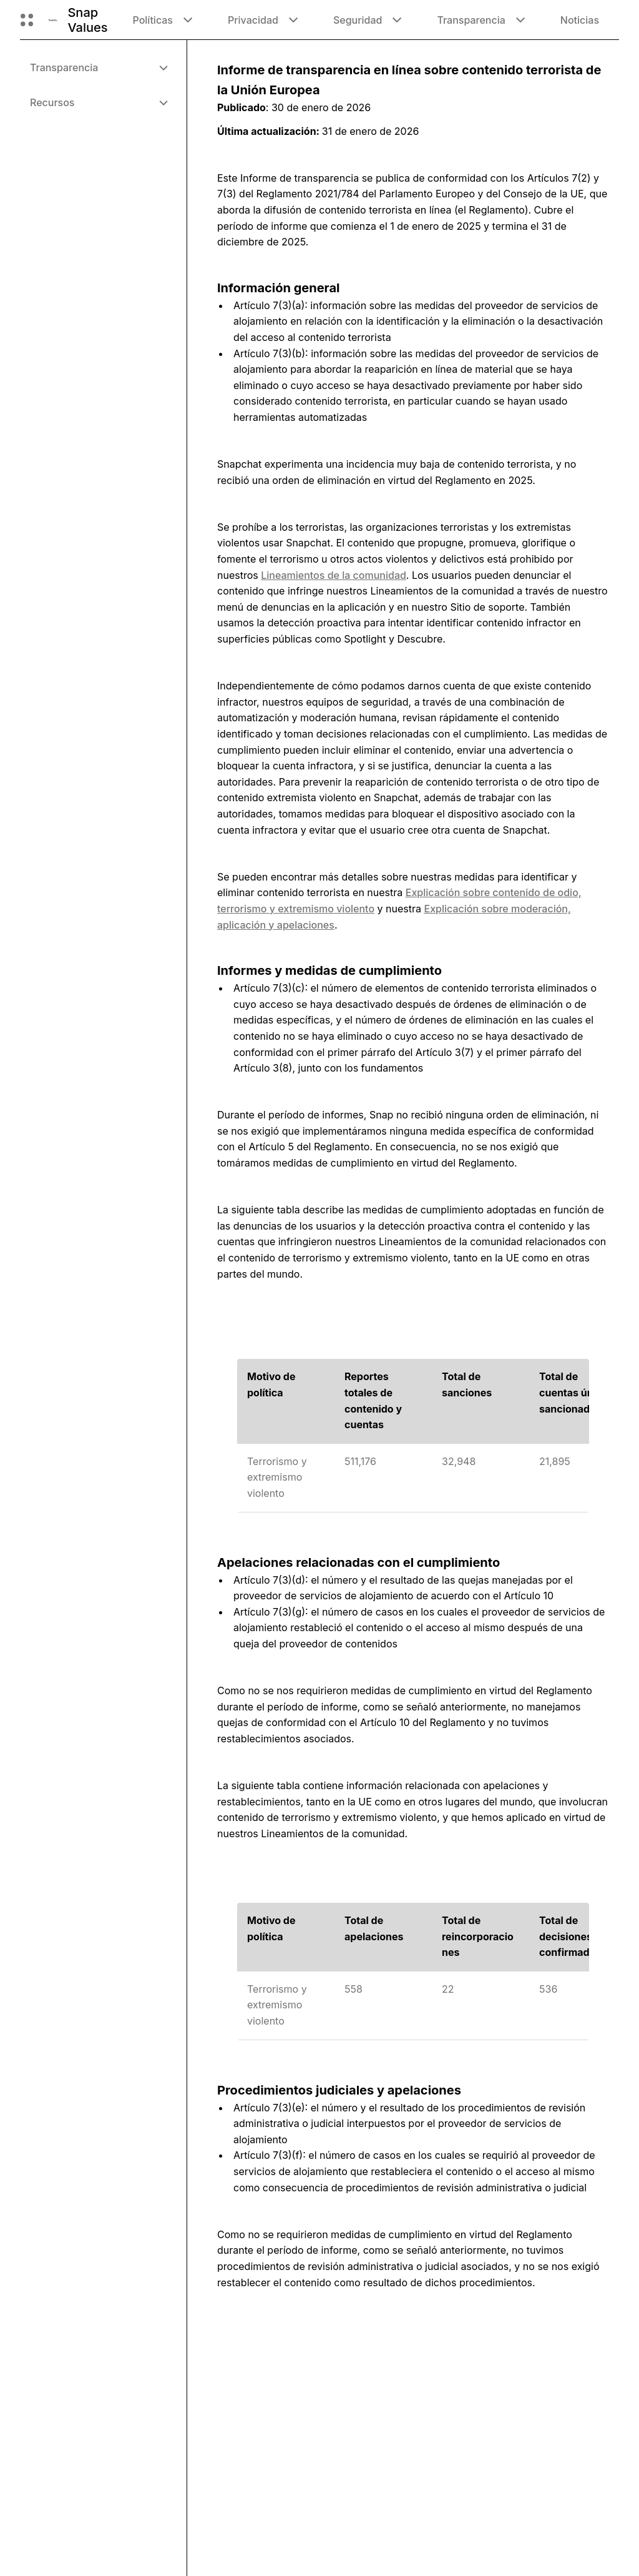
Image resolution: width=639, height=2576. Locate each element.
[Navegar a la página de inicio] (53, 20)
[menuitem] (98, 67)
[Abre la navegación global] (27, 19)
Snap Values (87, 20)
